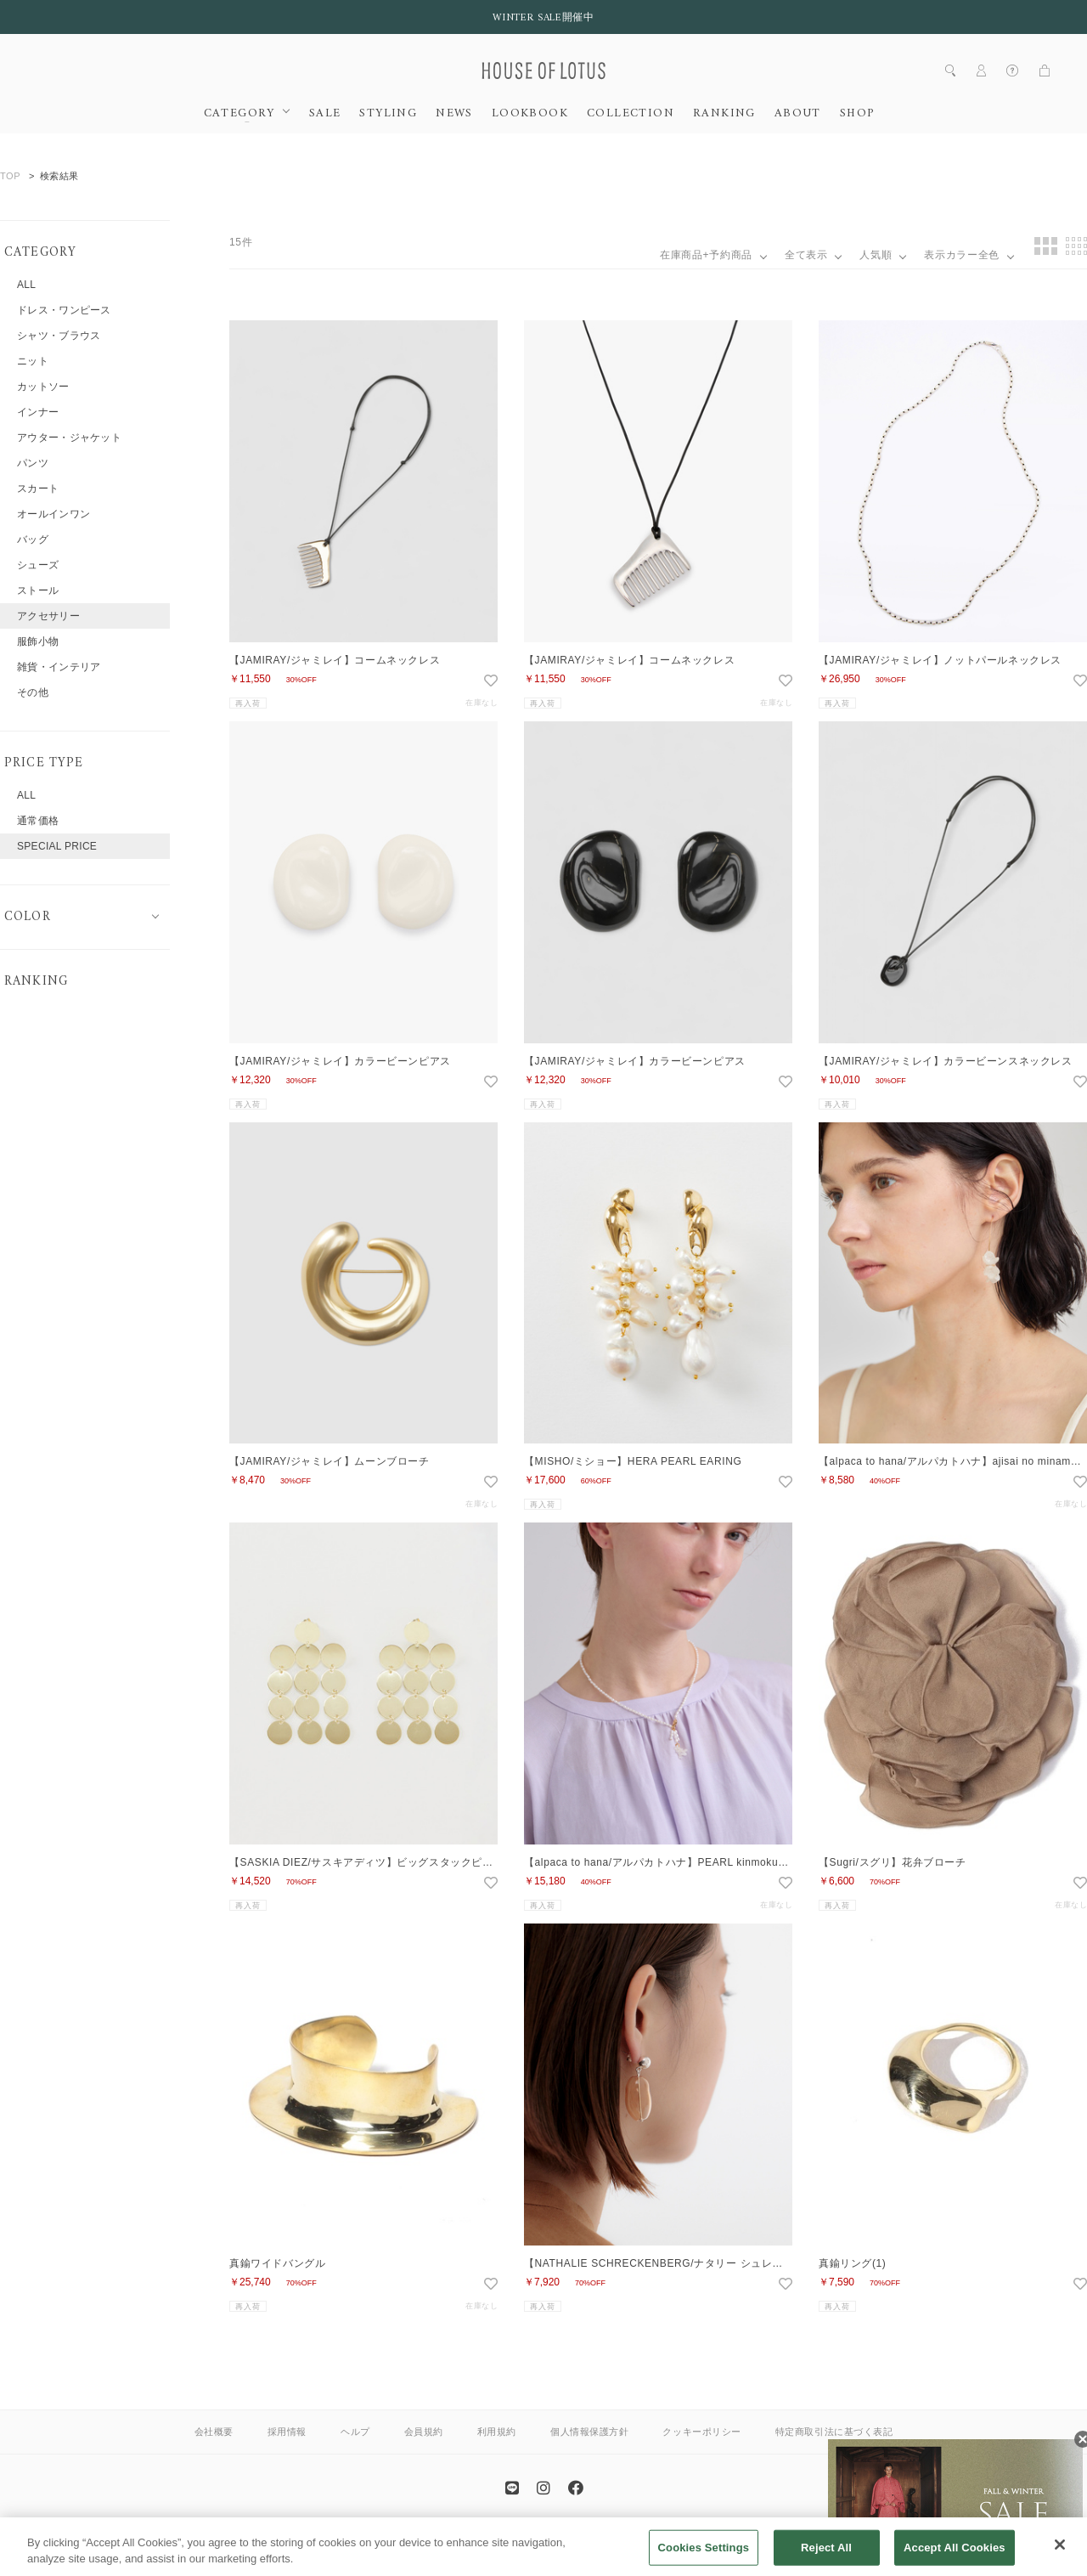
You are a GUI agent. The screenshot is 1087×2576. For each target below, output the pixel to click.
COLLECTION (630, 114)
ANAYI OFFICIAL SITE (476, 2536)
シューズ (38, 565)
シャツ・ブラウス (58, 336)
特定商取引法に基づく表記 (834, 2431)
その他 (32, 692)
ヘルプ (355, 2431)
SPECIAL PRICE (57, 846)
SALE (325, 114)
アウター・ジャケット (69, 437)
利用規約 (496, 2431)
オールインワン (53, 514)
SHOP (857, 114)
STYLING (388, 114)
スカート (38, 488)
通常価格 (38, 821)
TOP (10, 176)
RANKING (724, 114)
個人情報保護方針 (589, 2431)
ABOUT (797, 114)
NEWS (454, 114)
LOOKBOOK (530, 114)
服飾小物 (38, 641)
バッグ (32, 539)
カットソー (43, 387)
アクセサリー (48, 616)
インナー (38, 412)
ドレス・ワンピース (64, 310)
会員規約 (423, 2431)
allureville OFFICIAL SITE (603, 2536)
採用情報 (287, 2431)
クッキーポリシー (701, 2431)
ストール (38, 590)
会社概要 (214, 2431)
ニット (32, 361)
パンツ (32, 463)
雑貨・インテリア (58, 667)
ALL (26, 285)
